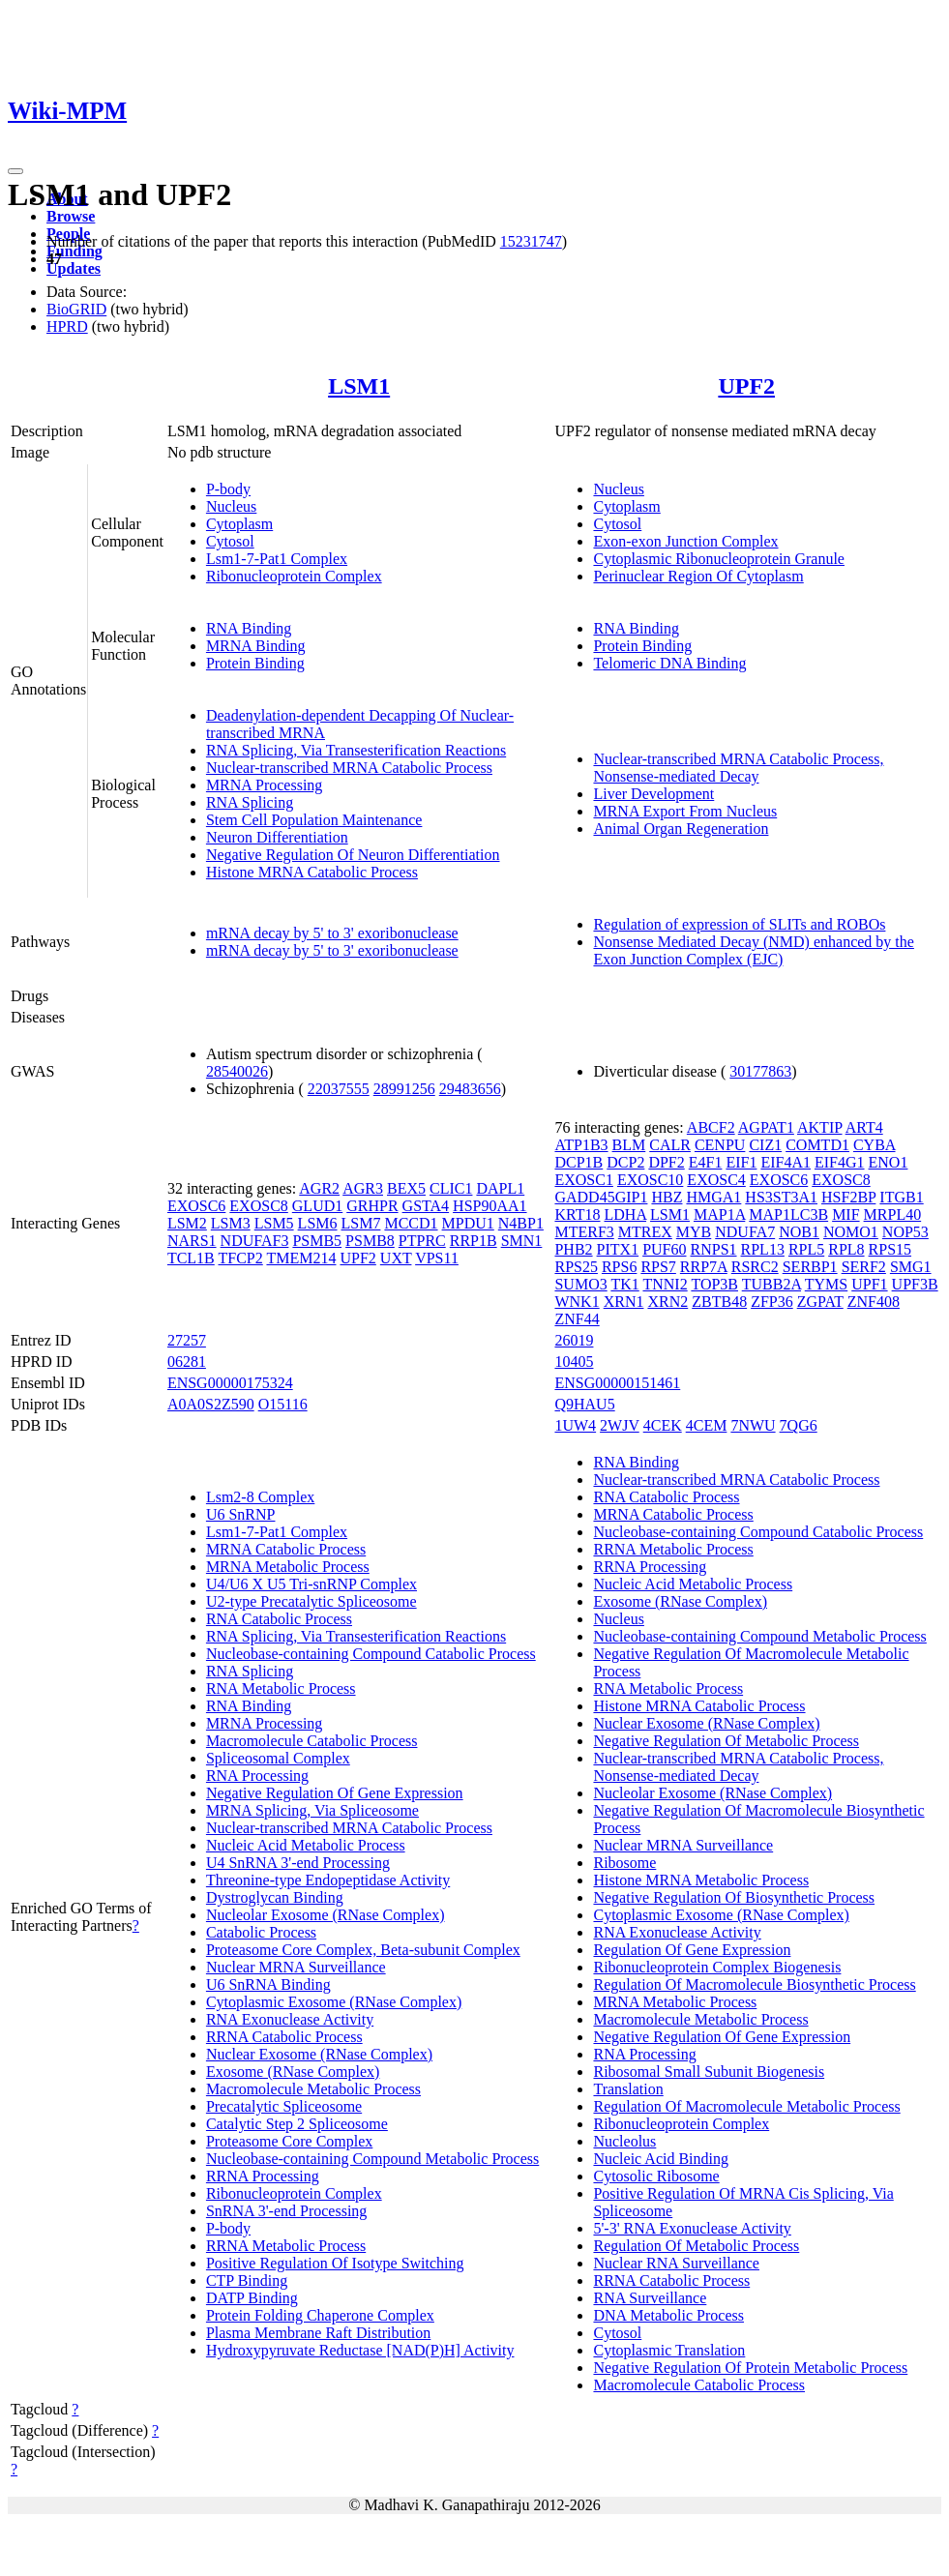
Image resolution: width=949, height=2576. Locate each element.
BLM (629, 1145)
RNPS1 (714, 1249)
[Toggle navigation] (15, 171)
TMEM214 (301, 1258)
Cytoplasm (239, 524)
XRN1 (624, 1301)
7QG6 (798, 1425)
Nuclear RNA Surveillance (676, 2263)
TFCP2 (241, 1258)
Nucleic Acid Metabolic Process (305, 1845)
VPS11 (437, 1258)
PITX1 (618, 1249)
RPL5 (806, 1249)
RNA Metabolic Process (281, 1688)
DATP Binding (252, 2298)
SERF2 (864, 1266)
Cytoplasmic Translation (669, 2350)
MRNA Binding (256, 645)
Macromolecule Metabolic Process (313, 2089)
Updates (73, 268)
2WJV (619, 1425)
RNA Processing (257, 1775)
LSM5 (274, 1223)
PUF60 (664, 1249)
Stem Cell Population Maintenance (314, 820)
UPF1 (869, 1284)
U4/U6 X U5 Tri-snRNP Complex (311, 1584)
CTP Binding (246, 2280)
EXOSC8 (258, 1206)
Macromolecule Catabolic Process (312, 1740)
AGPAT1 (766, 1127)
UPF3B (915, 1284)
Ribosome (624, 1862)
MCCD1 (410, 1223)
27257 (186, 1340)
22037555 (339, 1089)
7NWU (752, 1425)
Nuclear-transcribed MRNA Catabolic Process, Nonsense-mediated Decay (738, 768)
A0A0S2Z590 (210, 1404)
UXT (396, 1258)
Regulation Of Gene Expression (691, 1949)
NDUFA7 (745, 1232)
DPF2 (666, 1162)
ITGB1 (901, 1197)
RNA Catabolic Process (279, 1619)
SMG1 (911, 1266)
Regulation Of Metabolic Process (696, 2245)
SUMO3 (580, 1284)
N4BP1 (521, 1223)
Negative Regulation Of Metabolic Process (726, 1740)
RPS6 (619, 1266)
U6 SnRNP (241, 1514)
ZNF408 (873, 1301)
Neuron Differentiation (277, 837)
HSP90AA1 (489, 1206)
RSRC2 (755, 1266)
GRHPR (372, 1206)
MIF (845, 1214)
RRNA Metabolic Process (286, 2245)
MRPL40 (893, 1214)
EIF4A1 (785, 1162)
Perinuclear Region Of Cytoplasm (698, 576)
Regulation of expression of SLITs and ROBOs (739, 924)
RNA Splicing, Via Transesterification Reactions (356, 750)
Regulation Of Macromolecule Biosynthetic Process (754, 1984)
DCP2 (625, 1162)
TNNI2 (664, 1284)
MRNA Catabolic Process (286, 1549)
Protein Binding (255, 663)
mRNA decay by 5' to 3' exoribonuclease (332, 933)
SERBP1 (810, 1266)
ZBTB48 (719, 1301)
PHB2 (573, 1249)
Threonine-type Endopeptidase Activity (328, 1880)
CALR (670, 1145)
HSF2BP (848, 1197)
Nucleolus (624, 2141)
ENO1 (888, 1162)
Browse (70, 216)
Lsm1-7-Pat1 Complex (276, 558)
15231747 (531, 241)
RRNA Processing (262, 2176)
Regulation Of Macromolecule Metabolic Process (746, 2106)
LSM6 (318, 1223)
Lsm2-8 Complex (260, 1497)
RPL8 (846, 1249)
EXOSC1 (583, 1179)
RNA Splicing (249, 802)
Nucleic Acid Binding (660, 2158)
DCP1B (578, 1162)
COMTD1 (817, 1145)
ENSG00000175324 (230, 1383)
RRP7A (703, 1266)
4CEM (706, 1425)
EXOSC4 (716, 1179)
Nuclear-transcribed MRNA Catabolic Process (349, 767)
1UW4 (575, 1425)
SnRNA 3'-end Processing (286, 2211)
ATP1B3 (581, 1145)
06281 (186, 1361)
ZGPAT (820, 1301)
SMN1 (522, 1240)
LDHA (626, 1214)
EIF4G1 (840, 1162)
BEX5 (406, 1188)
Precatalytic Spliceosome (284, 2106)
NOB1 (799, 1232)
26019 (573, 1340)
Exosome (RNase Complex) (293, 2071)
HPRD (67, 326)
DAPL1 (500, 1188)
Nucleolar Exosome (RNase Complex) (325, 1915)
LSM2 (187, 1223)
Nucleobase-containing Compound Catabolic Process (371, 1653)
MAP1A (719, 1214)
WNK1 (576, 1301)
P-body (228, 489)
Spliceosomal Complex (278, 1758)
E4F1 (706, 1162)
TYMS (826, 1284)
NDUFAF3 (255, 1240)
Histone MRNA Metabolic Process (701, 1880)
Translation (628, 2089)
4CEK (662, 1425)
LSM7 (361, 1223)
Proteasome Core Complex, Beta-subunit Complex (363, 1949)
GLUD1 (317, 1206)
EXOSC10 (650, 1179)
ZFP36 (772, 1301)
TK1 (624, 1284)
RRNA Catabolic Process (284, 2036)
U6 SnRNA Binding (268, 1984)
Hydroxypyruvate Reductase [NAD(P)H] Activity (360, 2350)
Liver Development (653, 793)
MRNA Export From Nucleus (685, 811)
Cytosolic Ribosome (656, 2176)
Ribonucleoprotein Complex (294, 576)
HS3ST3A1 (781, 1197)
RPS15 (890, 1249)
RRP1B (473, 1240)
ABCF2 (711, 1127)
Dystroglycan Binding (274, 1897)
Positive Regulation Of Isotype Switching (335, 2263)
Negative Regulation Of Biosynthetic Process (734, 1897)
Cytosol (230, 541)
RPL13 (763, 1249)
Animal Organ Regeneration (680, 828)
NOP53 (905, 1232)
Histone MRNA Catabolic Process (312, 872)
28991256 (404, 1089)
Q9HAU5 (584, 1404)
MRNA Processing (264, 785)
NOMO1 (850, 1232)
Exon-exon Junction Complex (685, 541)
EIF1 (741, 1162)
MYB (693, 1232)
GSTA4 (426, 1206)
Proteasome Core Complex (289, 2141)
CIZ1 (765, 1145)
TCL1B (191, 1258)
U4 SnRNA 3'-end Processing (298, 1862)
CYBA (874, 1145)
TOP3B (714, 1284)
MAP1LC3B (788, 1214)
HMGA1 (713, 1197)
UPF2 (746, 386)
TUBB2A (771, 1284)
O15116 (283, 1404)
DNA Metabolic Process (668, 2315)
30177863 (760, 1071)
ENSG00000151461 (617, 1383)
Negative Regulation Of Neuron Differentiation (353, 854)
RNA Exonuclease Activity (289, 2019)
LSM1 (359, 386)
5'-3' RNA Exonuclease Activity (691, 2228)
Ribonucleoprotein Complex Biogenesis (717, 1967)
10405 (573, 1361)
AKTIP (820, 1127)
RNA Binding (248, 628)
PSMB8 (370, 1240)
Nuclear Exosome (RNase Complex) (319, 2054)
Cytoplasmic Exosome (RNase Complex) (333, 2002)
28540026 (237, 1071)
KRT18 (577, 1214)
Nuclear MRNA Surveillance (296, 1967)
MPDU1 (468, 1223)
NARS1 (192, 1240)
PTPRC (422, 1240)
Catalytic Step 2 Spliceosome (297, 2124)
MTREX (645, 1232)
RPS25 (575, 1266)
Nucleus (231, 506)
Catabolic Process (261, 1932)
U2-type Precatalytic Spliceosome (311, 1601)
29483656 (470, 1089)
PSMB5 (316, 1240)
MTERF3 (583, 1232)
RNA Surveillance (649, 2298)
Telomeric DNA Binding (669, 663)
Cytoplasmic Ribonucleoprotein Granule (719, 558)
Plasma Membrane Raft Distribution (318, 2332)
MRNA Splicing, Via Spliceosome (312, 1810)
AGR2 (319, 1188)
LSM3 (231, 1223)
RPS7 (657, 1266)
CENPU (720, 1145)
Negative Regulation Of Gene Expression (334, 1793)
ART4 (864, 1127)
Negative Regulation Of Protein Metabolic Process (750, 2367)
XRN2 (667, 1301)
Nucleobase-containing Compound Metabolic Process (372, 2158)
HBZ (666, 1197)
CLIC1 (451, 1188)
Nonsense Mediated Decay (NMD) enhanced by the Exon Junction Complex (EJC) (753, 950)
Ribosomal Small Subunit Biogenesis (708, 2071)
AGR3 (362, 1188)
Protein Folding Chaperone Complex (320, 2315)
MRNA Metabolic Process (288, 1566)
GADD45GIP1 (600, 1197)
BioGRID (76, 309)
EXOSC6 (196, 1206)
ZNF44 (576, 1319)
